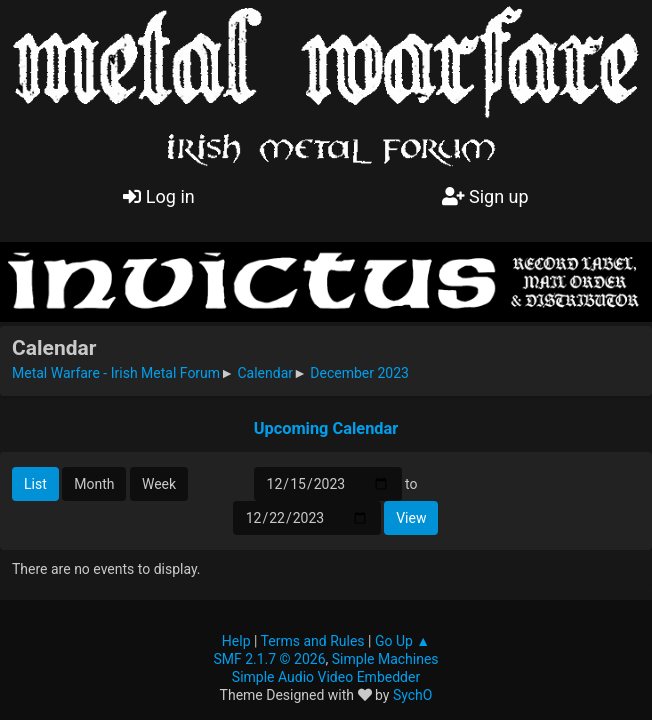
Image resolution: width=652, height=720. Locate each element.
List (35, 484)
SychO (413, 695)
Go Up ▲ (402, 641)
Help (236, 641)
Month (94, 484)
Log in (158, 196)
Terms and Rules (313, 641)
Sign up (485, 196)
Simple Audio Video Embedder (326, 677)
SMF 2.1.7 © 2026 (269, 659)
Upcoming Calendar (326, 428)
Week (159, 484)
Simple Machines (385, 659)
